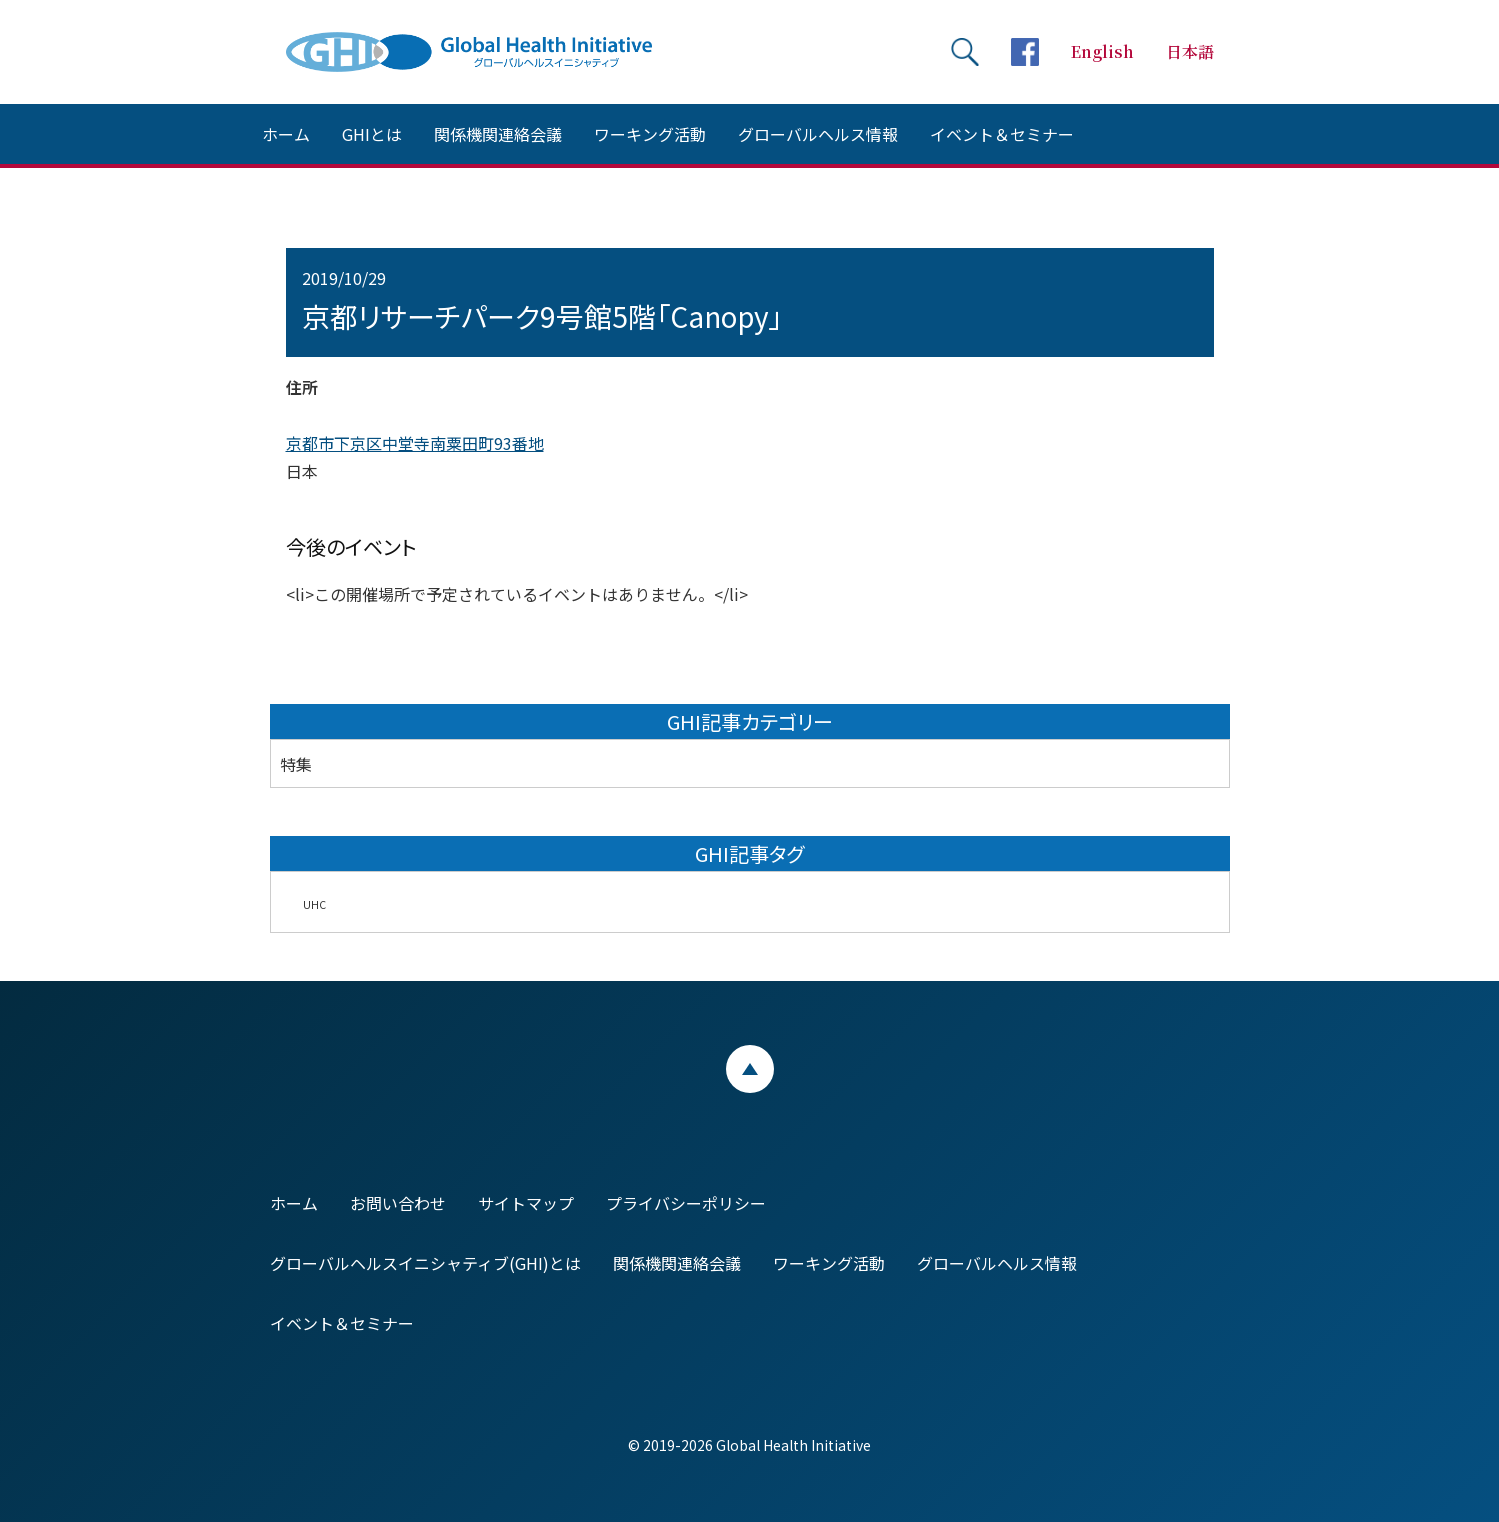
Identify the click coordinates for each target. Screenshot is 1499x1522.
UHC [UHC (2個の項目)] (314, 904)
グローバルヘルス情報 (818, 134)
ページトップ (750, 1069)
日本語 (1190, 51)
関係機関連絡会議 (498, 134)
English (1102, 51)
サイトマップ (526, 1203)
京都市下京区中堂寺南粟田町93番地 (415, 443)
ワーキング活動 (650, 134)
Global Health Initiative (486, 52)
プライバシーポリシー (686, 1203)
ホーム (286, 134)
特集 (296, 764)
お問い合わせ (398, 1203)
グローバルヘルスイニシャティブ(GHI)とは (425, 1263)
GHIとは (372, 134)
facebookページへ (1025, 52)
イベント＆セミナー (1002, 134)
